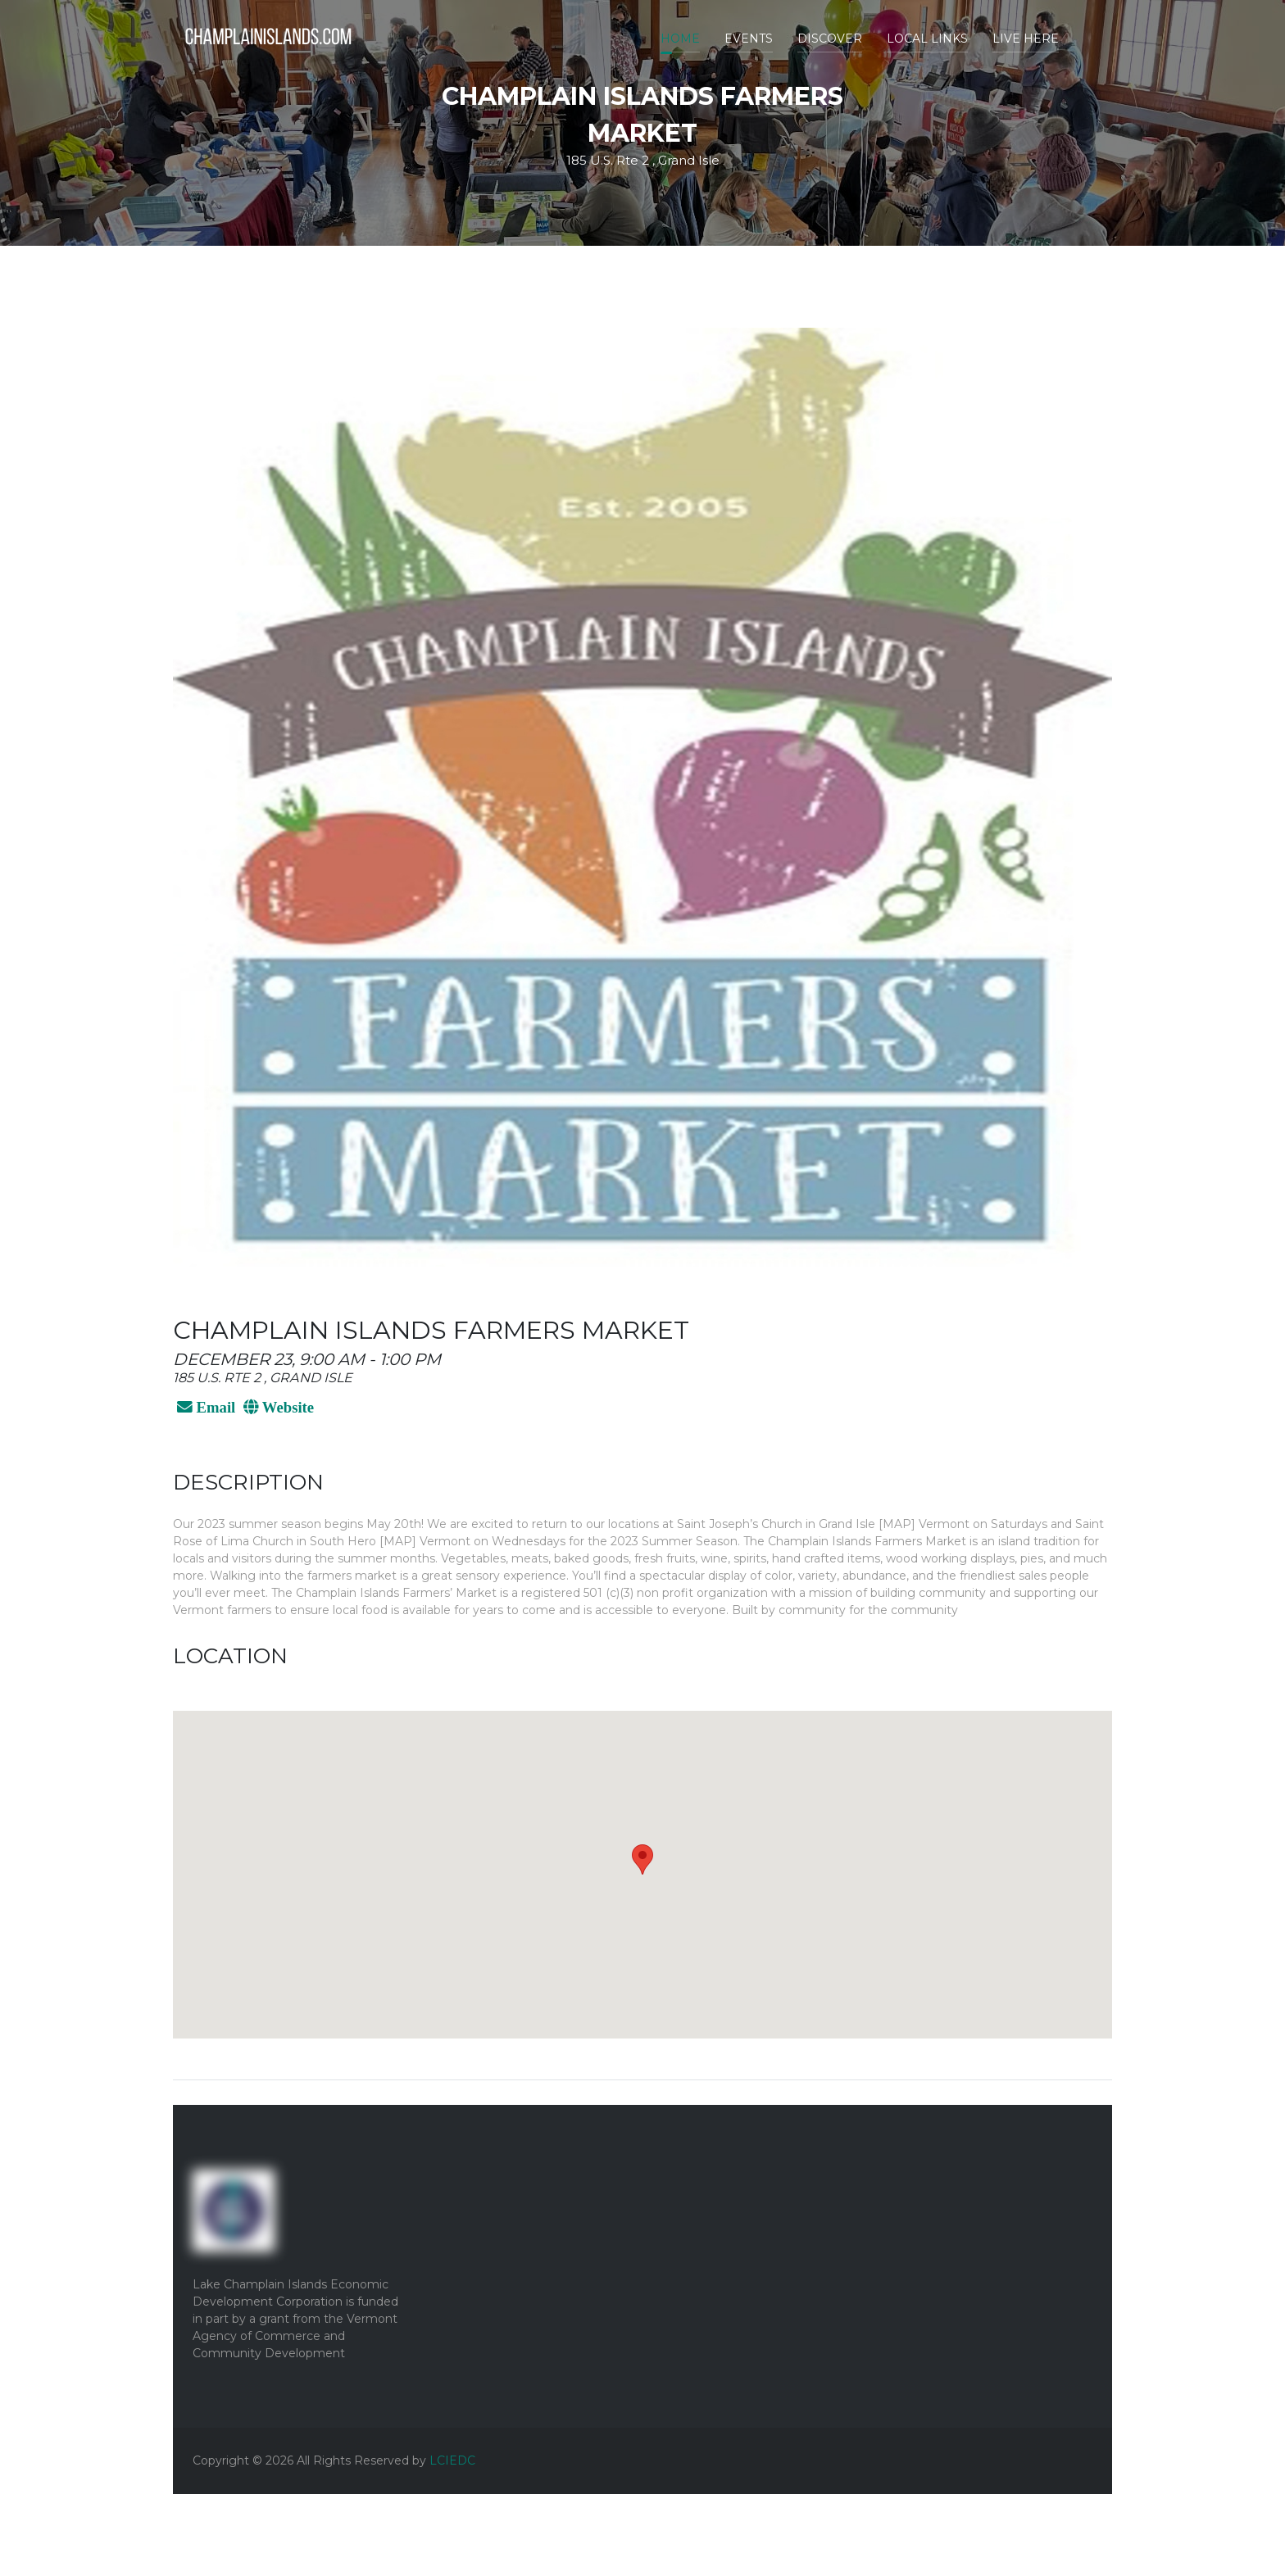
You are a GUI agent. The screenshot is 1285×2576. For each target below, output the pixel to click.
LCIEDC (452, 2460)
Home (680, 38)
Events (748, 38)
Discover (829, 38)
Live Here (1025, 38)
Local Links (927, 38)
